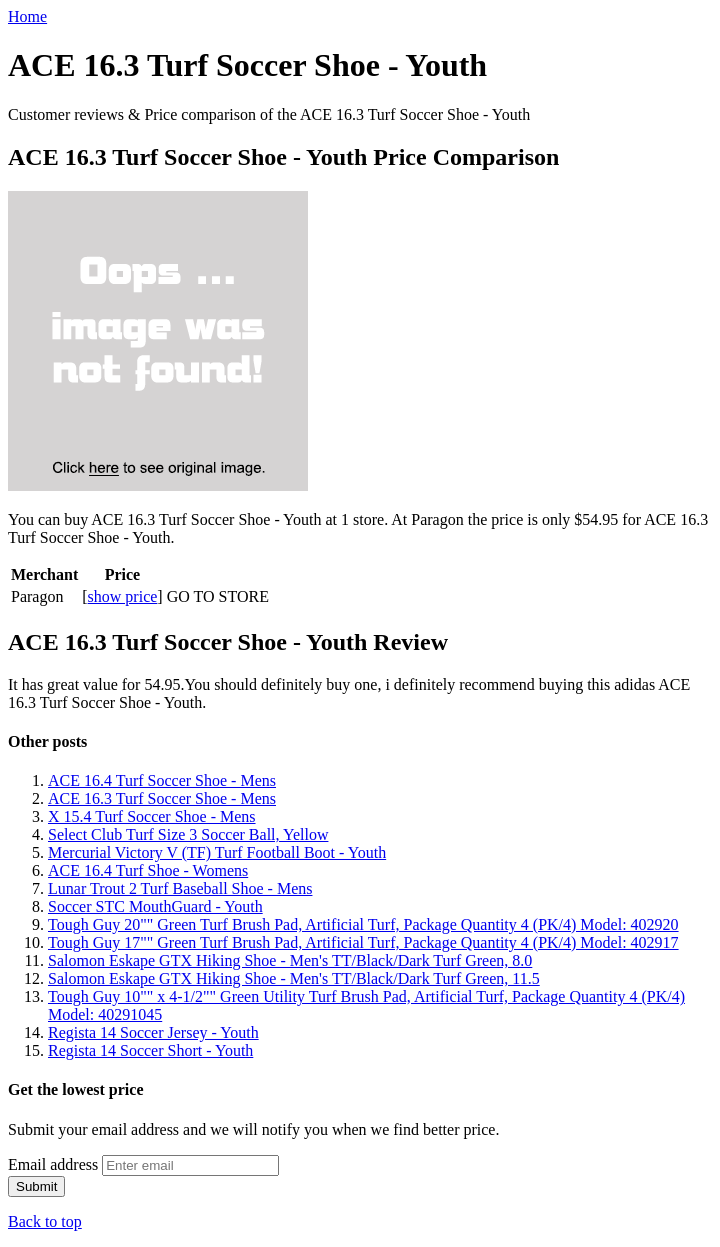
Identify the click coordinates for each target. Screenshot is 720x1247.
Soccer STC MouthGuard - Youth (155, 906)
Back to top (45, 1221)
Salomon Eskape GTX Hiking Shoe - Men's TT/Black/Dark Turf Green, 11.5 (294, 978)
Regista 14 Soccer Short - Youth (150, 1050)
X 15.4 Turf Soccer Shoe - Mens (152, 816)
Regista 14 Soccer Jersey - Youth (153, 1032)
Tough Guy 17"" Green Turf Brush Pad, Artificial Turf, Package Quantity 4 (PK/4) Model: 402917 (363, 942)
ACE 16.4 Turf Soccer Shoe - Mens (162, 780)
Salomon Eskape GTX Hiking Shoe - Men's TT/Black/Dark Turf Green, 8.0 (290, 960)
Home (27, 16)
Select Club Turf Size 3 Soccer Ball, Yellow (188, 834)
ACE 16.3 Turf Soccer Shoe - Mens (162, 798)
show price (123, 596)
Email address (53, 1164)
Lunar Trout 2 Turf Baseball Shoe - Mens (180, 888)
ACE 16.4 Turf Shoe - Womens (148, 870)
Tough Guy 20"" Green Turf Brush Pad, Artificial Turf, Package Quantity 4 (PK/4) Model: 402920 (363, 924)
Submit (36, 1186)
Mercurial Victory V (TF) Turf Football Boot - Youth (217, 852)
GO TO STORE (218, 596)
